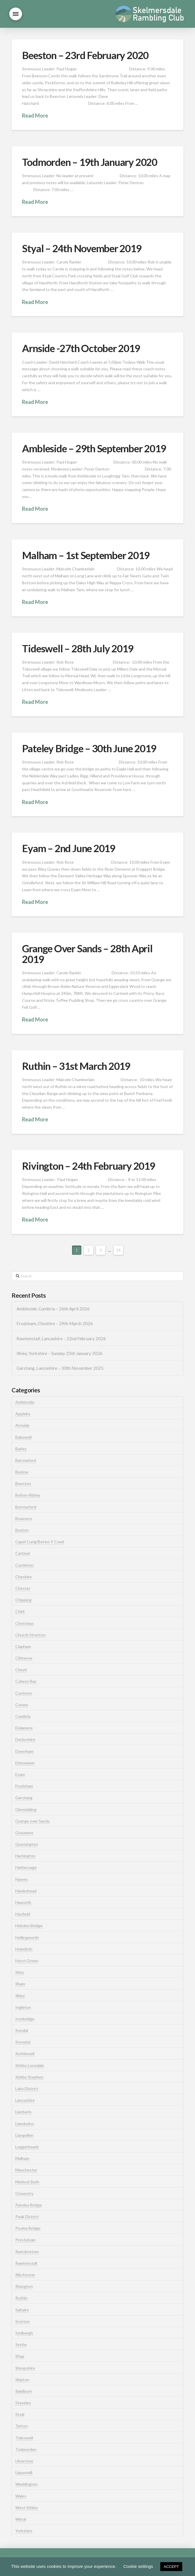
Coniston (23, 1693)
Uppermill (23, 2472)
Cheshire (23, 1576)
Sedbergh (24, 2332)
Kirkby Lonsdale (29, 2065)
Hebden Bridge (29, 1925)
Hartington (25, 1855)
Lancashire (25, 2100)
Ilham (20, 1983)
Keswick (23, 2041)
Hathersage (26, 1867)
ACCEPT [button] (171, 2566)
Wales (20, 2495)
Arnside (22, 1425)
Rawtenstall (26, 2263)
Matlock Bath (27, 2181)
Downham (24, 1751)
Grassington (26, 1844)
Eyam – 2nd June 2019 (68, 848)
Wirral (20, 2519)
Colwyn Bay (25, 1681)
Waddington (26, 2484)
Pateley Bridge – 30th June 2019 (89, 748)
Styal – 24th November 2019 (81, 248)
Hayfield (22, 1914)
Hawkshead (25, 1890)
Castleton (24, 1565)
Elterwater (25, 1762)
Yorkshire (23, 2530)
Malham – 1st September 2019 (85, 555)
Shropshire (25, 2368)
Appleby (22, 1413)
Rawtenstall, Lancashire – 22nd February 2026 (61, 1338)
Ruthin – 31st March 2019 (76, 1066)
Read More (35, 115)
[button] (15, 14)
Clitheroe (23, 1658)
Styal (19, 2414)
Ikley (19, 1972)
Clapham (23, 1646)
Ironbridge (24, 2018)
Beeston (23, 1483)
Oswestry (24, 2193)
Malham (22, 2158)
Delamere (24, 1727)
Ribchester (25, 2274)
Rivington (24, 2286)
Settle (21, 2344)
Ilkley (20, 1995)
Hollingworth (27, 1937)
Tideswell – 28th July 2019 (77, 648)
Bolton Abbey (27, 1495)
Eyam (20, 1774)
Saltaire (22, 2309)
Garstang (23, 1797)
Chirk (20, 1611)
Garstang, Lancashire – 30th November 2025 (60, 1368)
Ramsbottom (27, 2251)
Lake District (26, 2088)
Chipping (23, 1599)
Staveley (23, 2402)
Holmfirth (23, 1949)
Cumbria (22, 1716)
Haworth (23, 1902)
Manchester (26, 2169)
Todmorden (25, 2449)
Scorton (22, 2321)
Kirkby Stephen (29, 2077)
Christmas (24, 1623)
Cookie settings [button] (138, 2566)
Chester (22, 1588)
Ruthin (21, 2297)
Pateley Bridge (28, 2204)
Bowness (23, 1518)
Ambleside (24, 1402)
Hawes (21, 1879)
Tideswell (24, 2437)
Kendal (21, 2030)
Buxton (22, 1530)
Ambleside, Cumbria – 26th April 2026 (53, 1308)
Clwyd (21, 1669)
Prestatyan (25, 2239)
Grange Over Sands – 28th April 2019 (87, 953)
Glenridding (25, 1809)
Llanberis (23, 2111)
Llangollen (24, 2135)
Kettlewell (24, 2053)
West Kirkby (26, 2507)
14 (118, 1250)
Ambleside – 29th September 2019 (94, 448)
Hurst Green (26, 1960)
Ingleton (23, 2007)
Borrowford (25, 1506)
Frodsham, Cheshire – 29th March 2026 (54, 1323)
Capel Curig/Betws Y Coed (39, 1541)
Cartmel (22, 1553)
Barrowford (25, 1460)
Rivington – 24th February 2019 (88, 1166)
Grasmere (24, 1832)
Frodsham (24, 1786)
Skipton (22, 2379)
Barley (21, 1448)
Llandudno (24, 2123)
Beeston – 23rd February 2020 (85, 55)
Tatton (21, 2425)
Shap (19, 2356)
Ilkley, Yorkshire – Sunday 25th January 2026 (59, 1353)
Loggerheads (27, 2146)
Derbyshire (25, 1739)
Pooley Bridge (28, 2228)
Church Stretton (30, 1634)
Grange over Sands (32, 1821)
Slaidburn (23, 2391)
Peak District (27, 2216)
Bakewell (23, 1437)
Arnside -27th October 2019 (81, 348)
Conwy (21, 1704)
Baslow (21, 1471)
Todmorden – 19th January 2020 (89, 162)
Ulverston (24, 2460)
